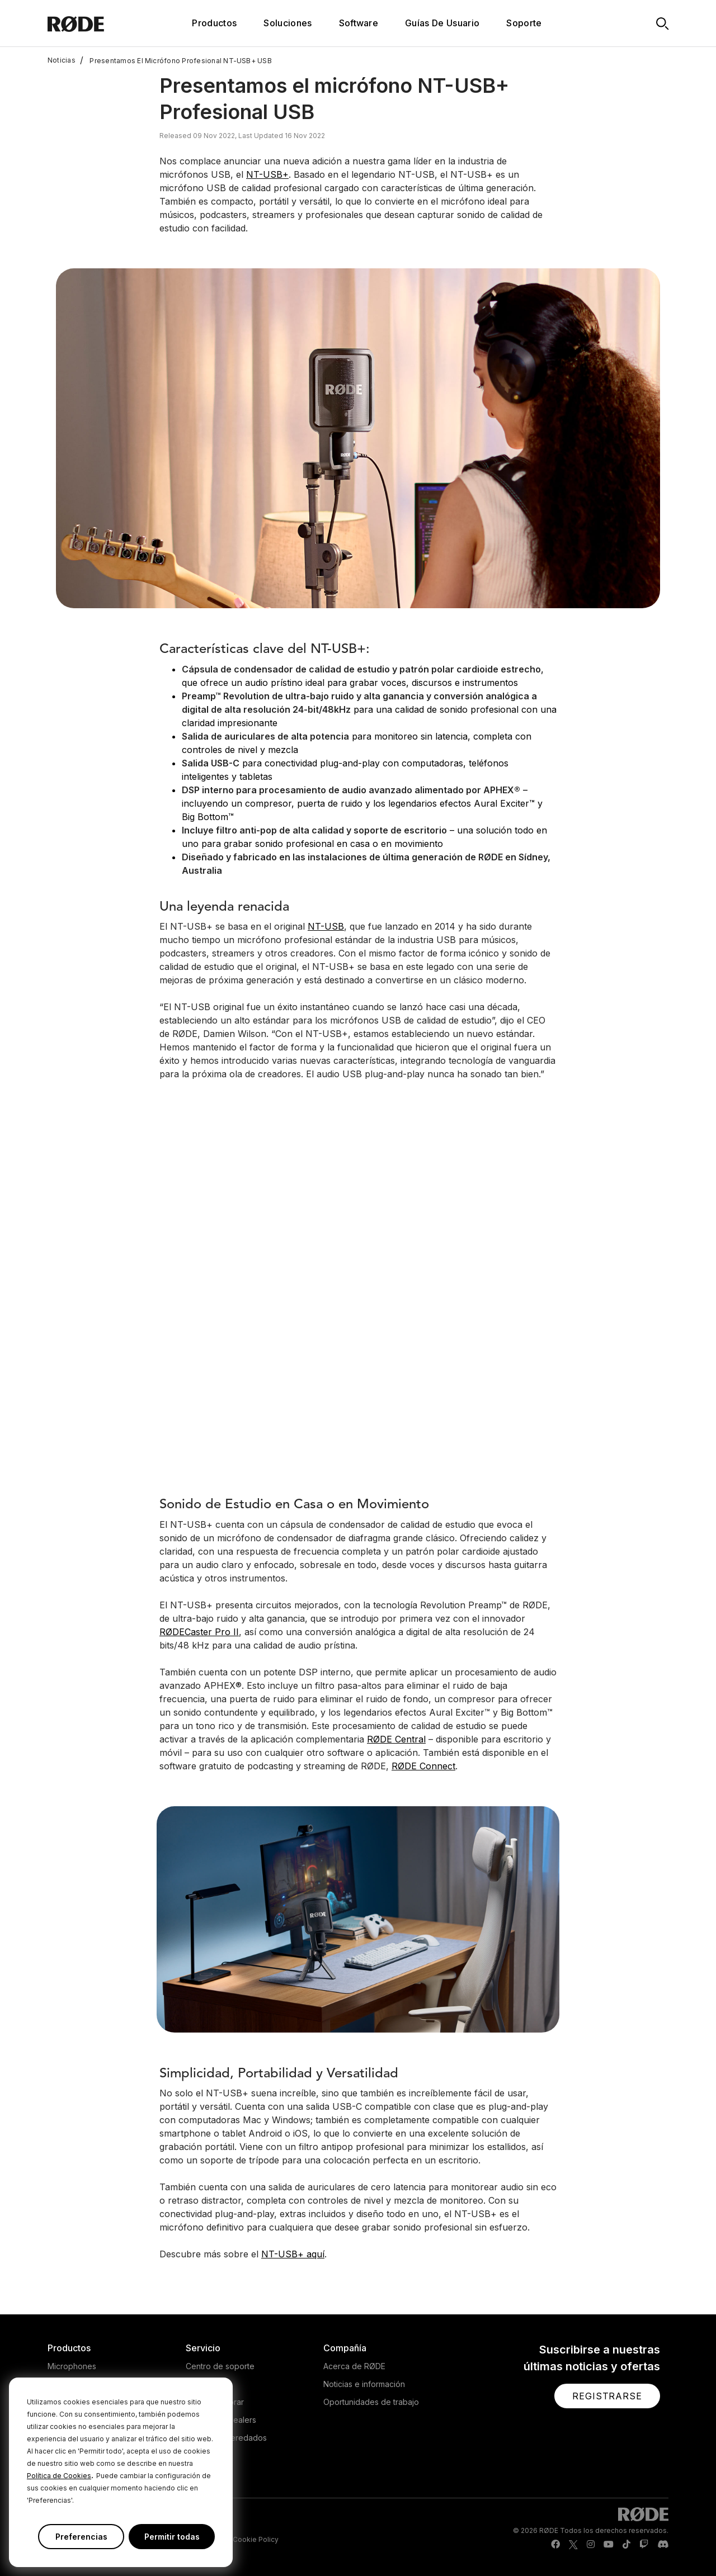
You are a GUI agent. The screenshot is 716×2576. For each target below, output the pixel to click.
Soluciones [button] (287, 23)
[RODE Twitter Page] (573, 2544)
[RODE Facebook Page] (555, 2544)
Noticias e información (364, 2384)
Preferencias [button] (81, 2536)
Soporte (523, 23)
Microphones (72, 2366)
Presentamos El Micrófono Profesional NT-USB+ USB (176, 60)
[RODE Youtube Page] (609, 2544)
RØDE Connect (423, 1766)
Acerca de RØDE (354, 2366)
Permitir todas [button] (172, 2536)
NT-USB (326, 926)
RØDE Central (396, 1739)
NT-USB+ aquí (292, 2254)
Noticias (62, 60)
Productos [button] (214, 23)
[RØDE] (99, 23)
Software (359, 23)
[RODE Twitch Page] (643, 2544)
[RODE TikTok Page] (626, 2544)
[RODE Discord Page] (662, 2544)
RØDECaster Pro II (199, 1631)
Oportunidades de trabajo (371, 2402)
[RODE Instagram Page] (591, 2544)
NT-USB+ (267, 174)
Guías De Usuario (442, 23)
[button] (607, 2396)
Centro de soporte (220, 2366)
